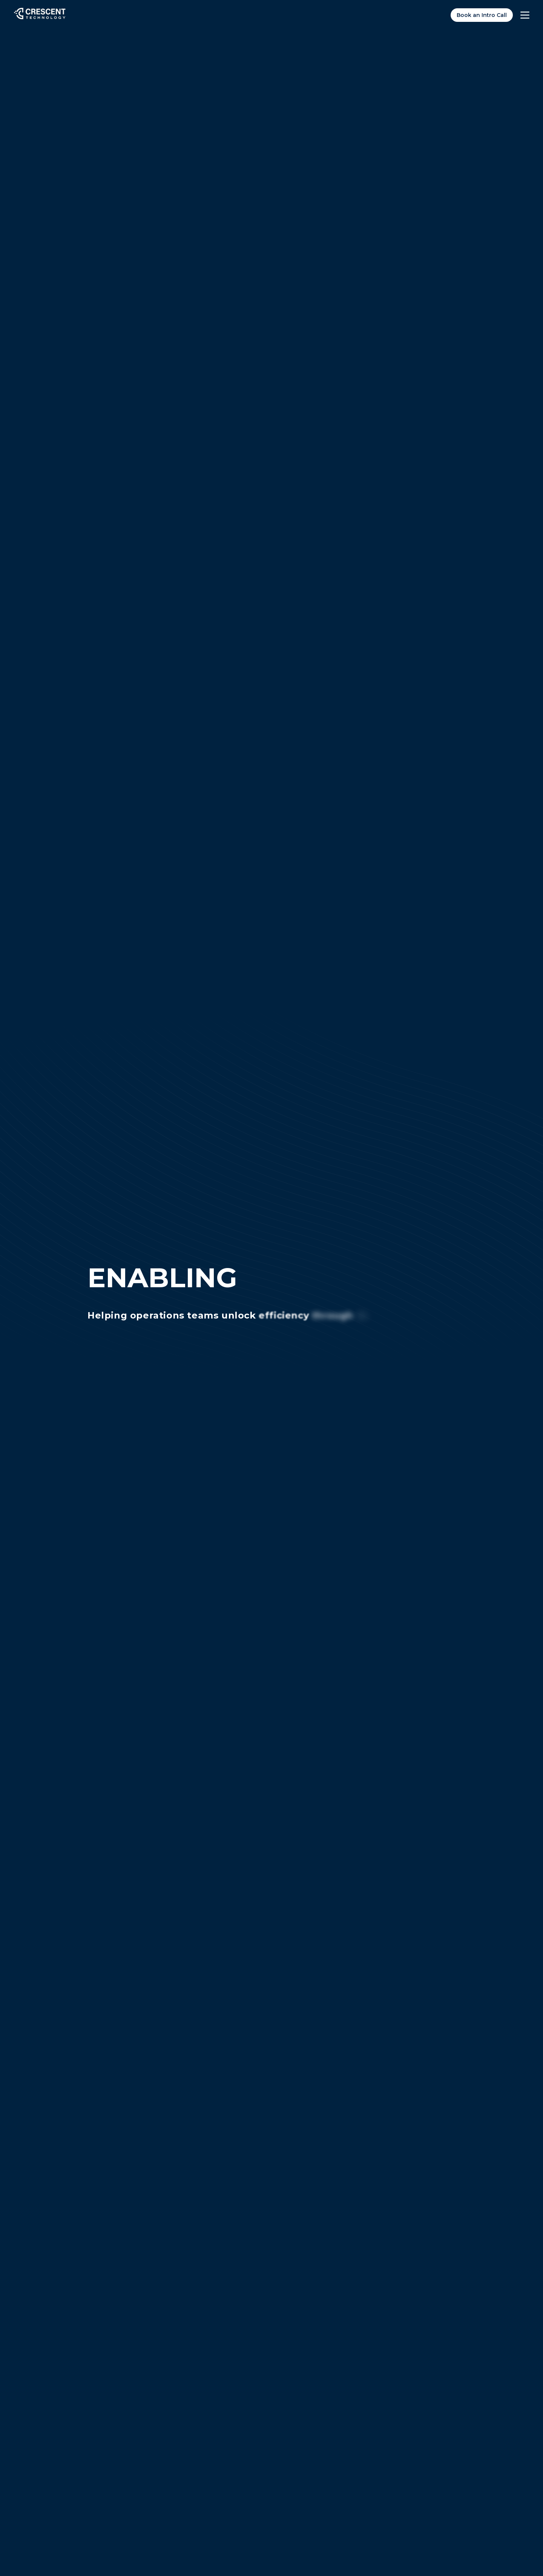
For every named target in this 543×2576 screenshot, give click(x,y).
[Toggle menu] (525, 15)
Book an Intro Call (482, 15)
